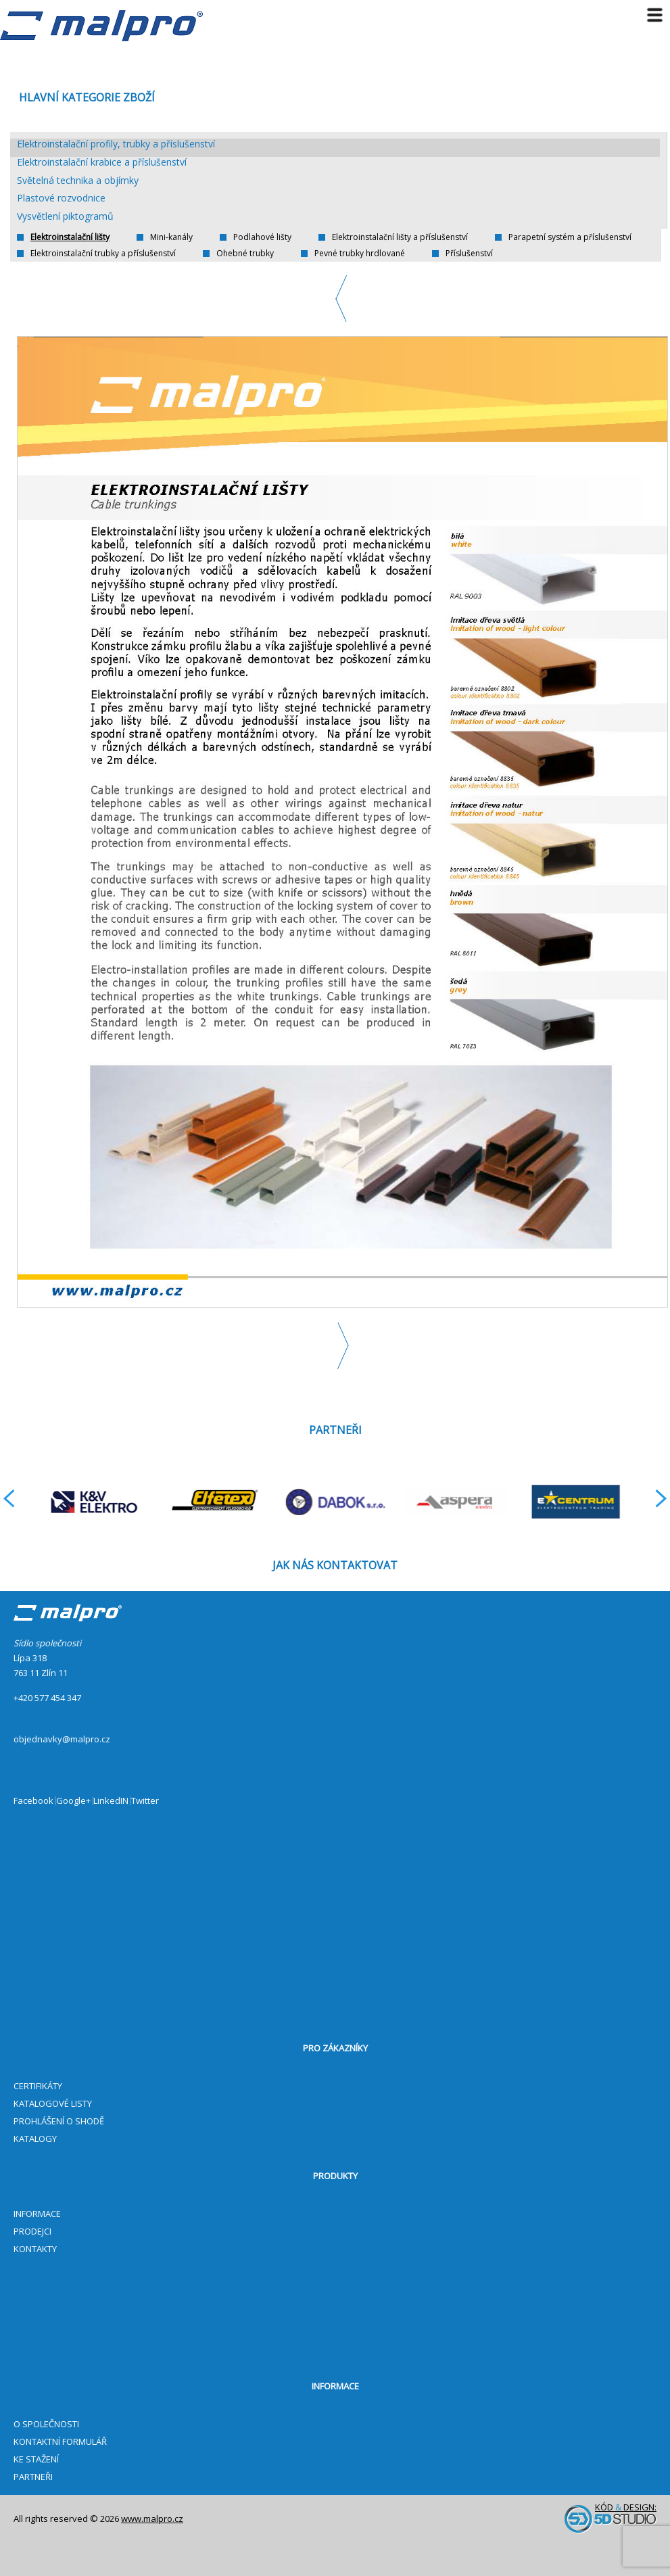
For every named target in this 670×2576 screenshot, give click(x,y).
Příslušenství (469, 253)
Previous (342, 299)
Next (342, 1346)
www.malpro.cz (152, 2518)
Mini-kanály (171, 237)
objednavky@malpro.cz (62, 1739)
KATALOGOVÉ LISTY (53, 2103)
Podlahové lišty (262, 237)
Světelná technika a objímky (78, 181)
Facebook (33, 1800)
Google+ (73, 1800)
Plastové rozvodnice (61, 198)
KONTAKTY (35, 2249)
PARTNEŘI (33, 2477)
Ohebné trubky (245, 253)
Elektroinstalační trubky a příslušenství (103, 253)
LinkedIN (110, 1800)
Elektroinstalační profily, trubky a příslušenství (116, 144)
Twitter (145, 1800)
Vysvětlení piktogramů (65, 216)
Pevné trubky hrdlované (359, 253)
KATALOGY (35, 2138)
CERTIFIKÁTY (38, 2086)
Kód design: (610, 2517)
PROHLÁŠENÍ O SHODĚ (59, 2121)
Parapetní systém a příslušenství (569, 237)
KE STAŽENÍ (36, 2459)
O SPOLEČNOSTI (46, 2424)
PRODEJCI (32, 2231)
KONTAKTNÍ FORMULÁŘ (60, 2441)
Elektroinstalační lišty (70, 237)
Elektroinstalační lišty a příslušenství (400, 237)
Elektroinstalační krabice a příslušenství (102, 162)
